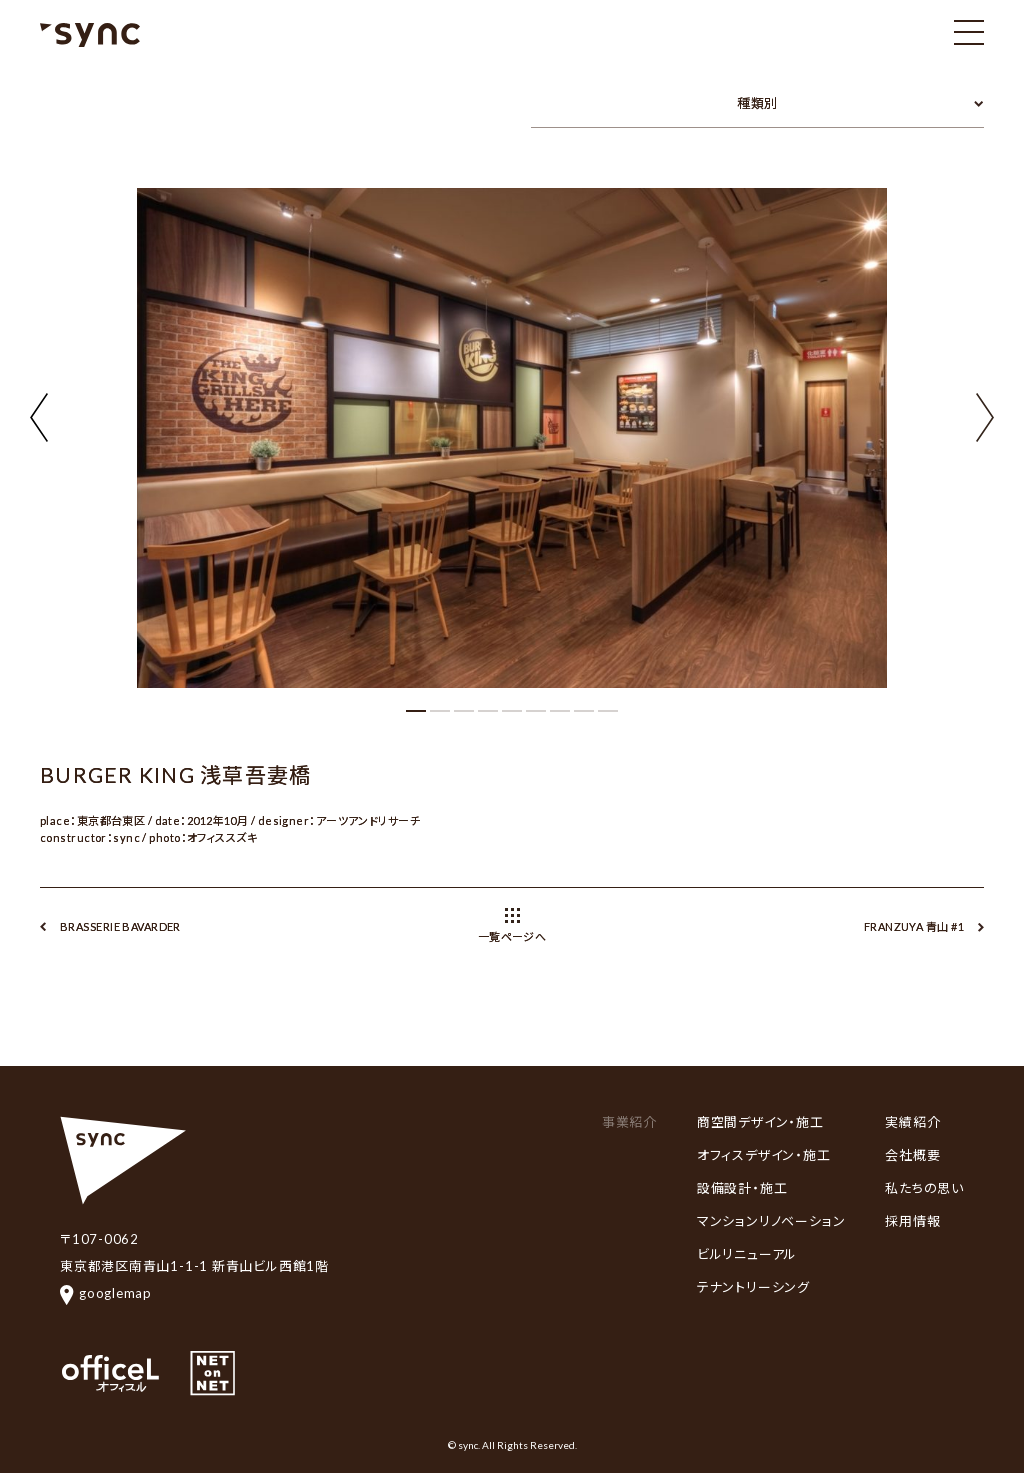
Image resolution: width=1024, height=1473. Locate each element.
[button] (985, 415)
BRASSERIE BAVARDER (120, 926)
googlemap (106, 1293)
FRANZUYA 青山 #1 (914, 926)
